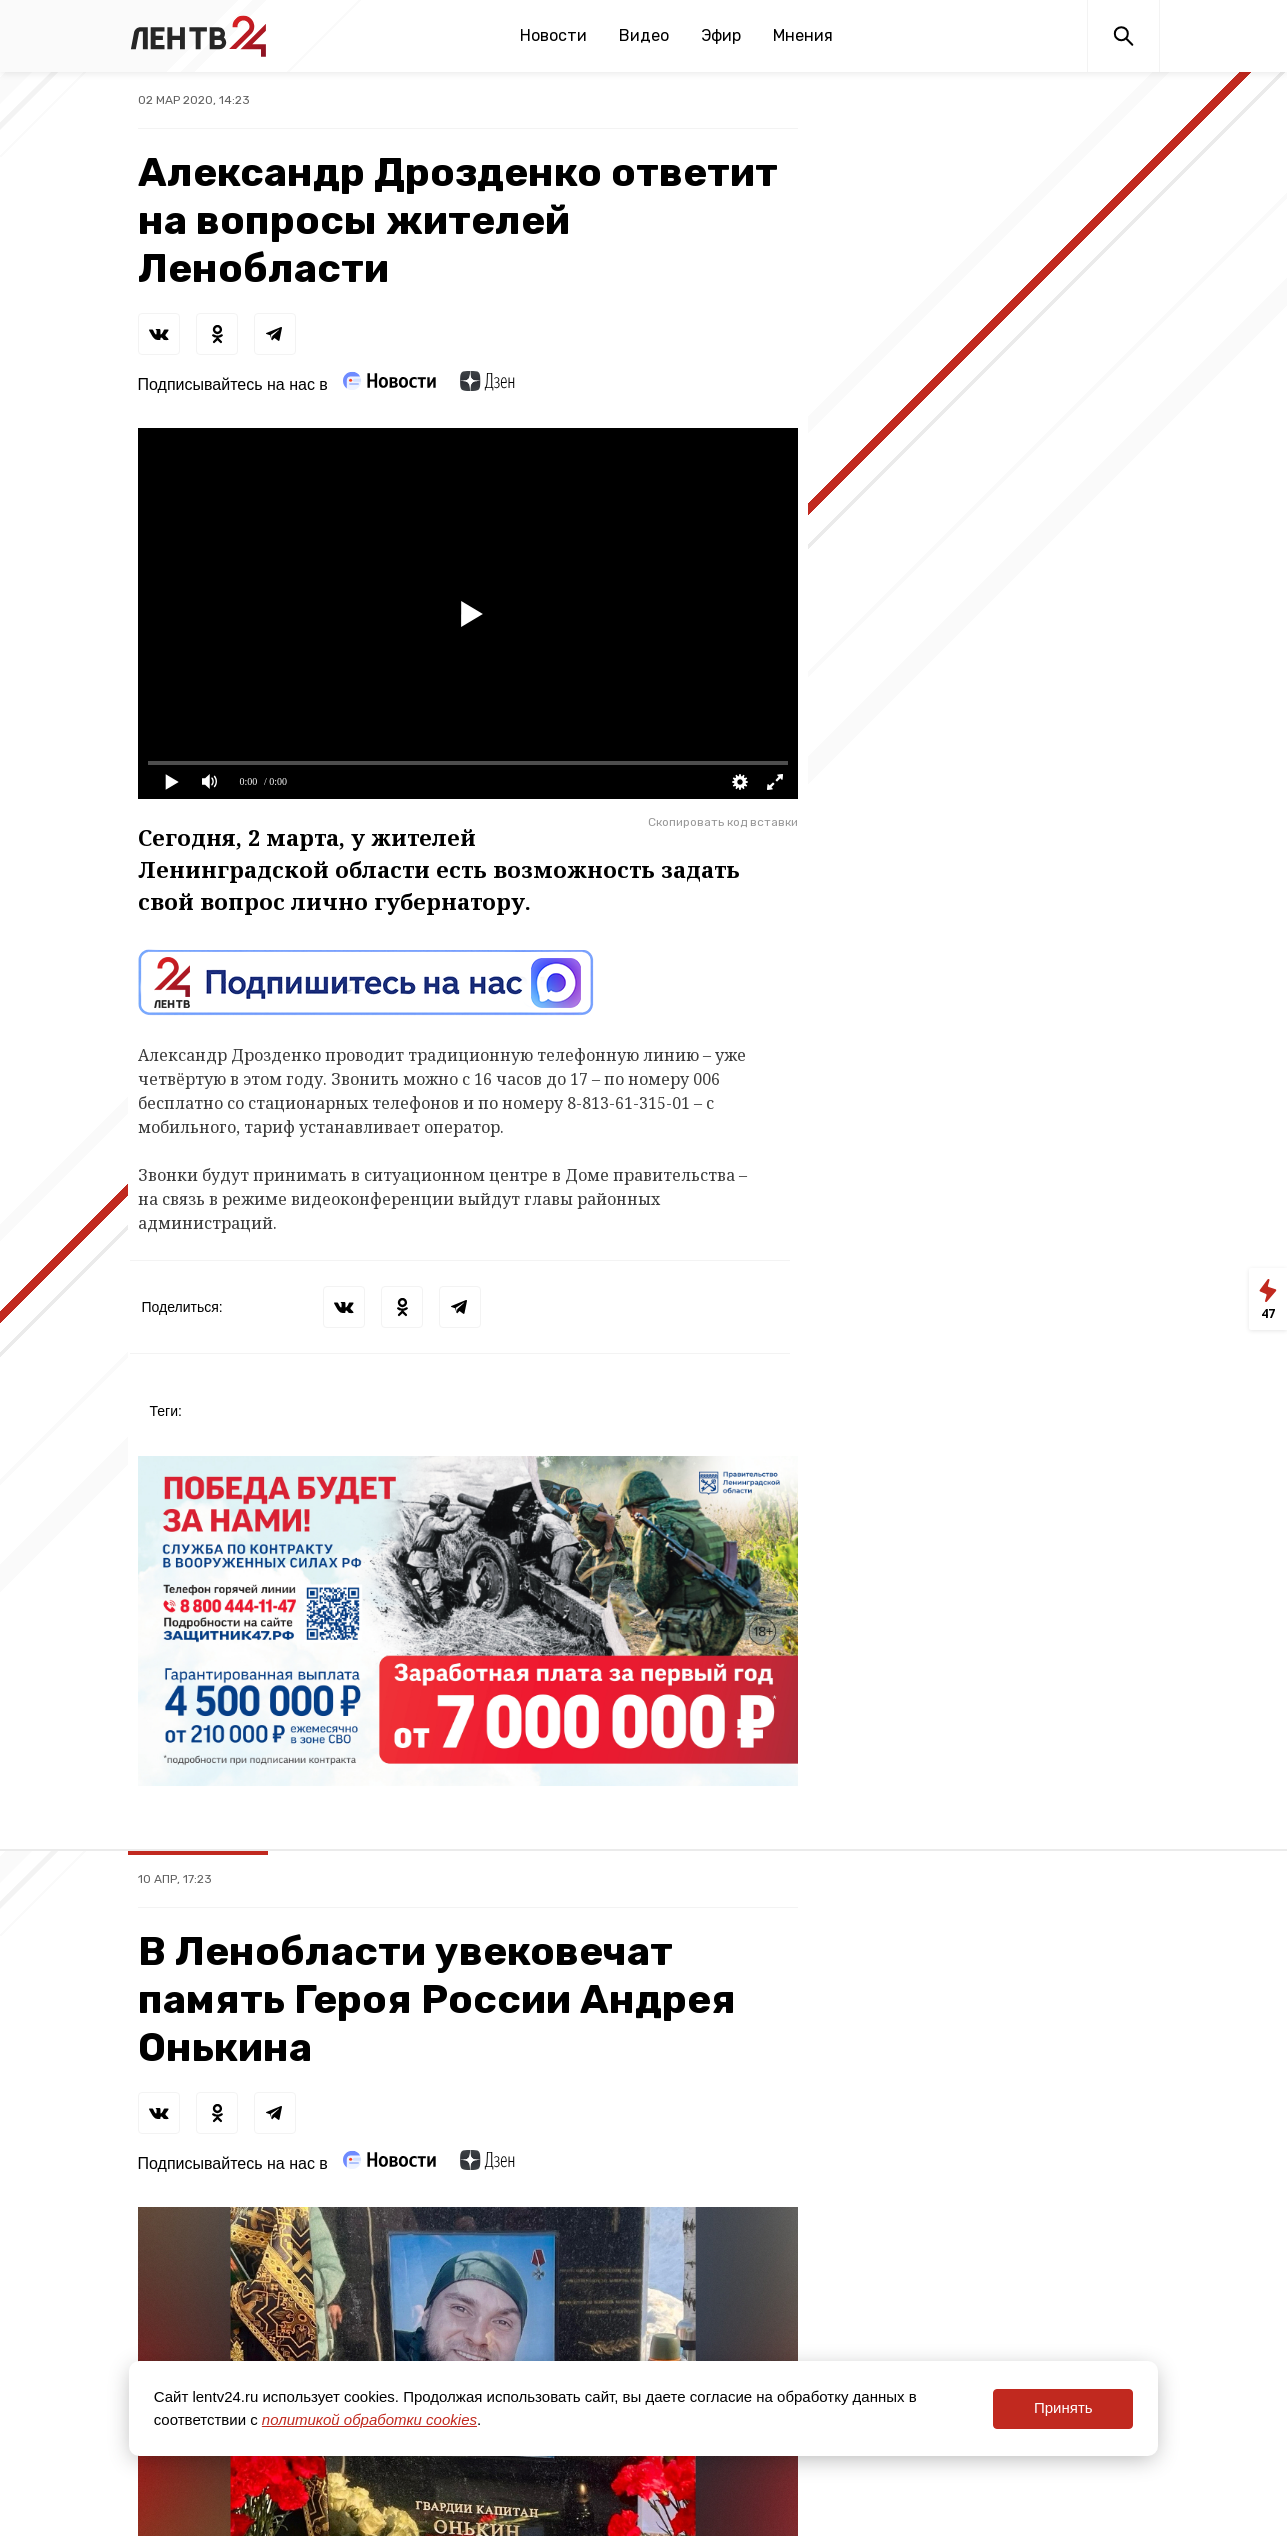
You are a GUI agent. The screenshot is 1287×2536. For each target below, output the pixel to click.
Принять (1063, 2407)
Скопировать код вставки (723, 822)
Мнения (803, 35)
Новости (553, 35)
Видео (644, 35)
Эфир (721, 35)
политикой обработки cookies (369, 2419)
